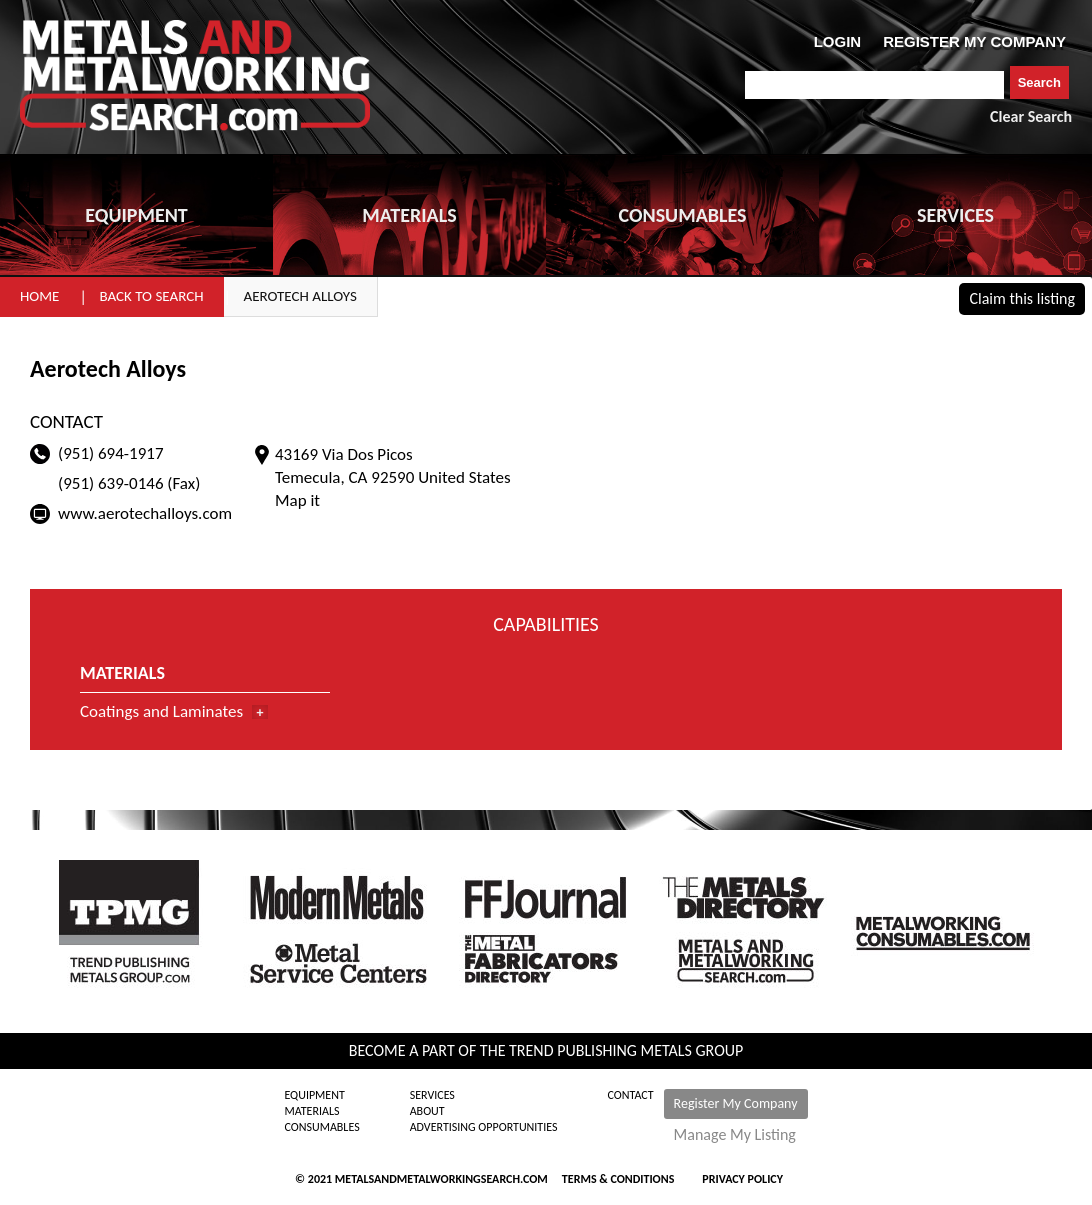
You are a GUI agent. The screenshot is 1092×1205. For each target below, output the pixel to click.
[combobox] (874, 85)
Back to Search (151, 296)
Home (39, 296)
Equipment (314, 1095)
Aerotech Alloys (300, 296)
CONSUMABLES (683, 215)
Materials (311, 1111)
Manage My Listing (735, 1135)
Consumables (321, 1127)
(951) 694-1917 (111, 453)
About (427, 1111)
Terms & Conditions (618, 1179)
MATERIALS (409, 215)
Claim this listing (1022, 298)
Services (432, 1095)
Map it (297, 500)
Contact (631, 1095)
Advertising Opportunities (484, 1127)
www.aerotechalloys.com (145, 513)
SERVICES (955, 215)
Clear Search (1031, 116)
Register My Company (736, 1103)
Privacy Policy (742, 1179)
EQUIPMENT (136, 215)
